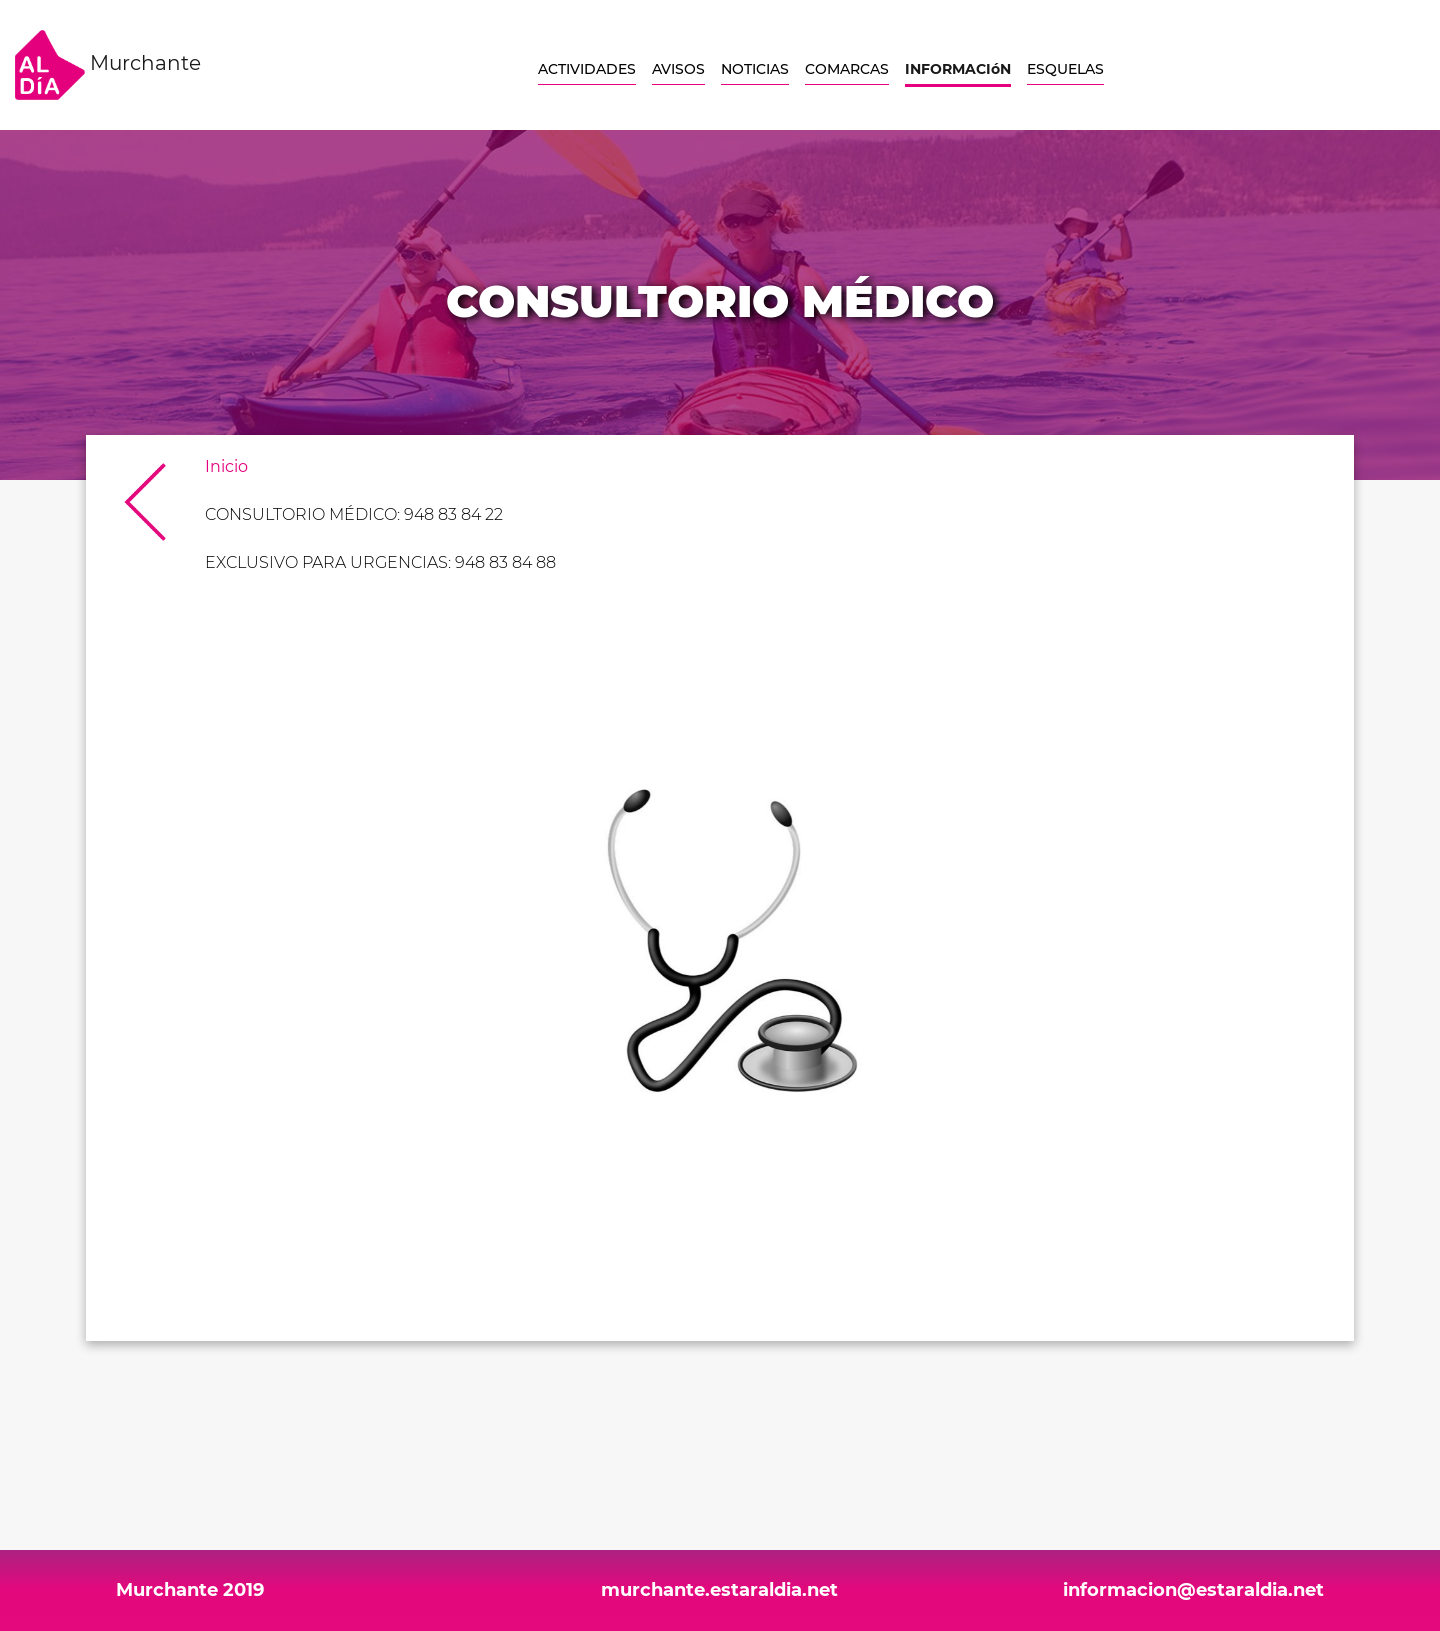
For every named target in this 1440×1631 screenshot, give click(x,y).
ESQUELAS (1065, 69)
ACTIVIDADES (587, 69)
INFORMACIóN (958, 69)
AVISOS (678, 69)
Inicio (226, 466)
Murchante (108, 65)
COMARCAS (847, 69)
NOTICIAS (755, 69)
